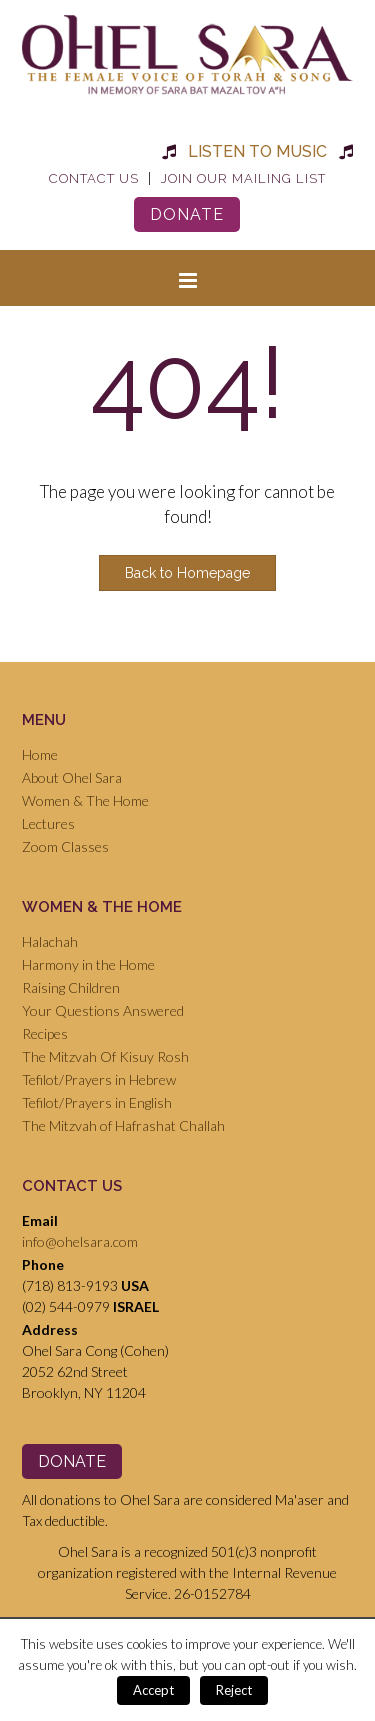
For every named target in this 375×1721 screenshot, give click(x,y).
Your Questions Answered (103, 1010)
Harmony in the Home (88, 964)
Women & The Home (85, 800)
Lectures (48, 823)
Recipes (45, 1033)
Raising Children (71, 987)
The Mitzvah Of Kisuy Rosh (105, 1056)
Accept (153, 1690)
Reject (234, 1690)
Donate (187, 214)
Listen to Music (257, 151)
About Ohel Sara (72, 777)
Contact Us (94, 178)
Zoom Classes (65, 846)
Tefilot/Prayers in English (97, 1102)
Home (40, 754)
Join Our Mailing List (243, 178)
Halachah (50, 941)
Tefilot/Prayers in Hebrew (99, 1079)
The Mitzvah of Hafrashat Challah (123, 1125)
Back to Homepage (187, 573)
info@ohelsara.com (80, 1241)
